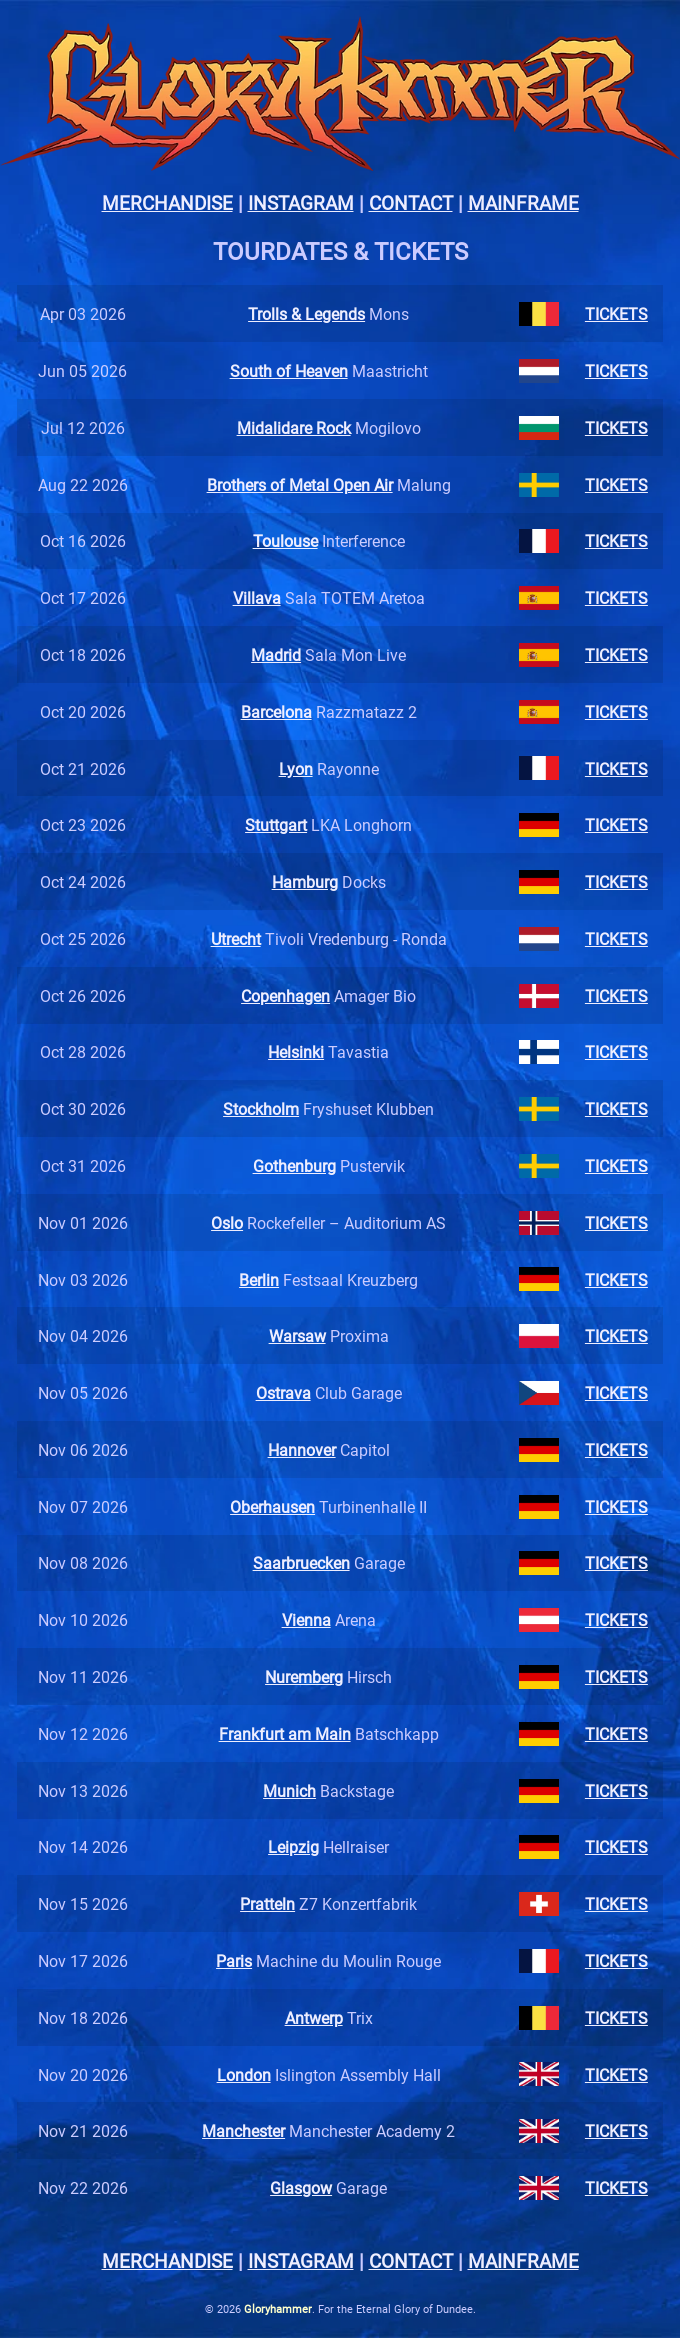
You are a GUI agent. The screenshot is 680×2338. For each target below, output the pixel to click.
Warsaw (297, 1335)
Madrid (276, 654)
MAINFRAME (523, 202)
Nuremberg (304, 1676)
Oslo (227, 1222)
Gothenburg (294, 1165)
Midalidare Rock (294, 427)
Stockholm (261, 1108)
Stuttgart (276, 824)
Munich (289, 1790)
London (244, 2074)
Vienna (306, 1619)
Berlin (259, 1279)
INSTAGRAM (301, 202)
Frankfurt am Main (285, 1733)
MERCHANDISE (167, 202)
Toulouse (285, 540)
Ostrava (283, 1392)
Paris (234, 1960)
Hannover (302, 1449)
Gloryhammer (278, 2308)
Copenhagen (285, 995)
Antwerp (314, 2017)
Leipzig (293, 1846)
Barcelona (276, 711)
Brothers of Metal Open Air (300, 484)
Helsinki (296, 1051)
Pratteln (267, 1903)
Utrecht (236, 938)
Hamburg (305, 881)
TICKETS (616, 313)
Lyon (296, 768)
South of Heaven (289, 370)
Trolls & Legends (306, 313)
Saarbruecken (301, 1562)
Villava (257, 597)
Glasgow (301, 2187)
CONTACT (411, 202)
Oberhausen (272, 1506)
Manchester (243, 2130)
